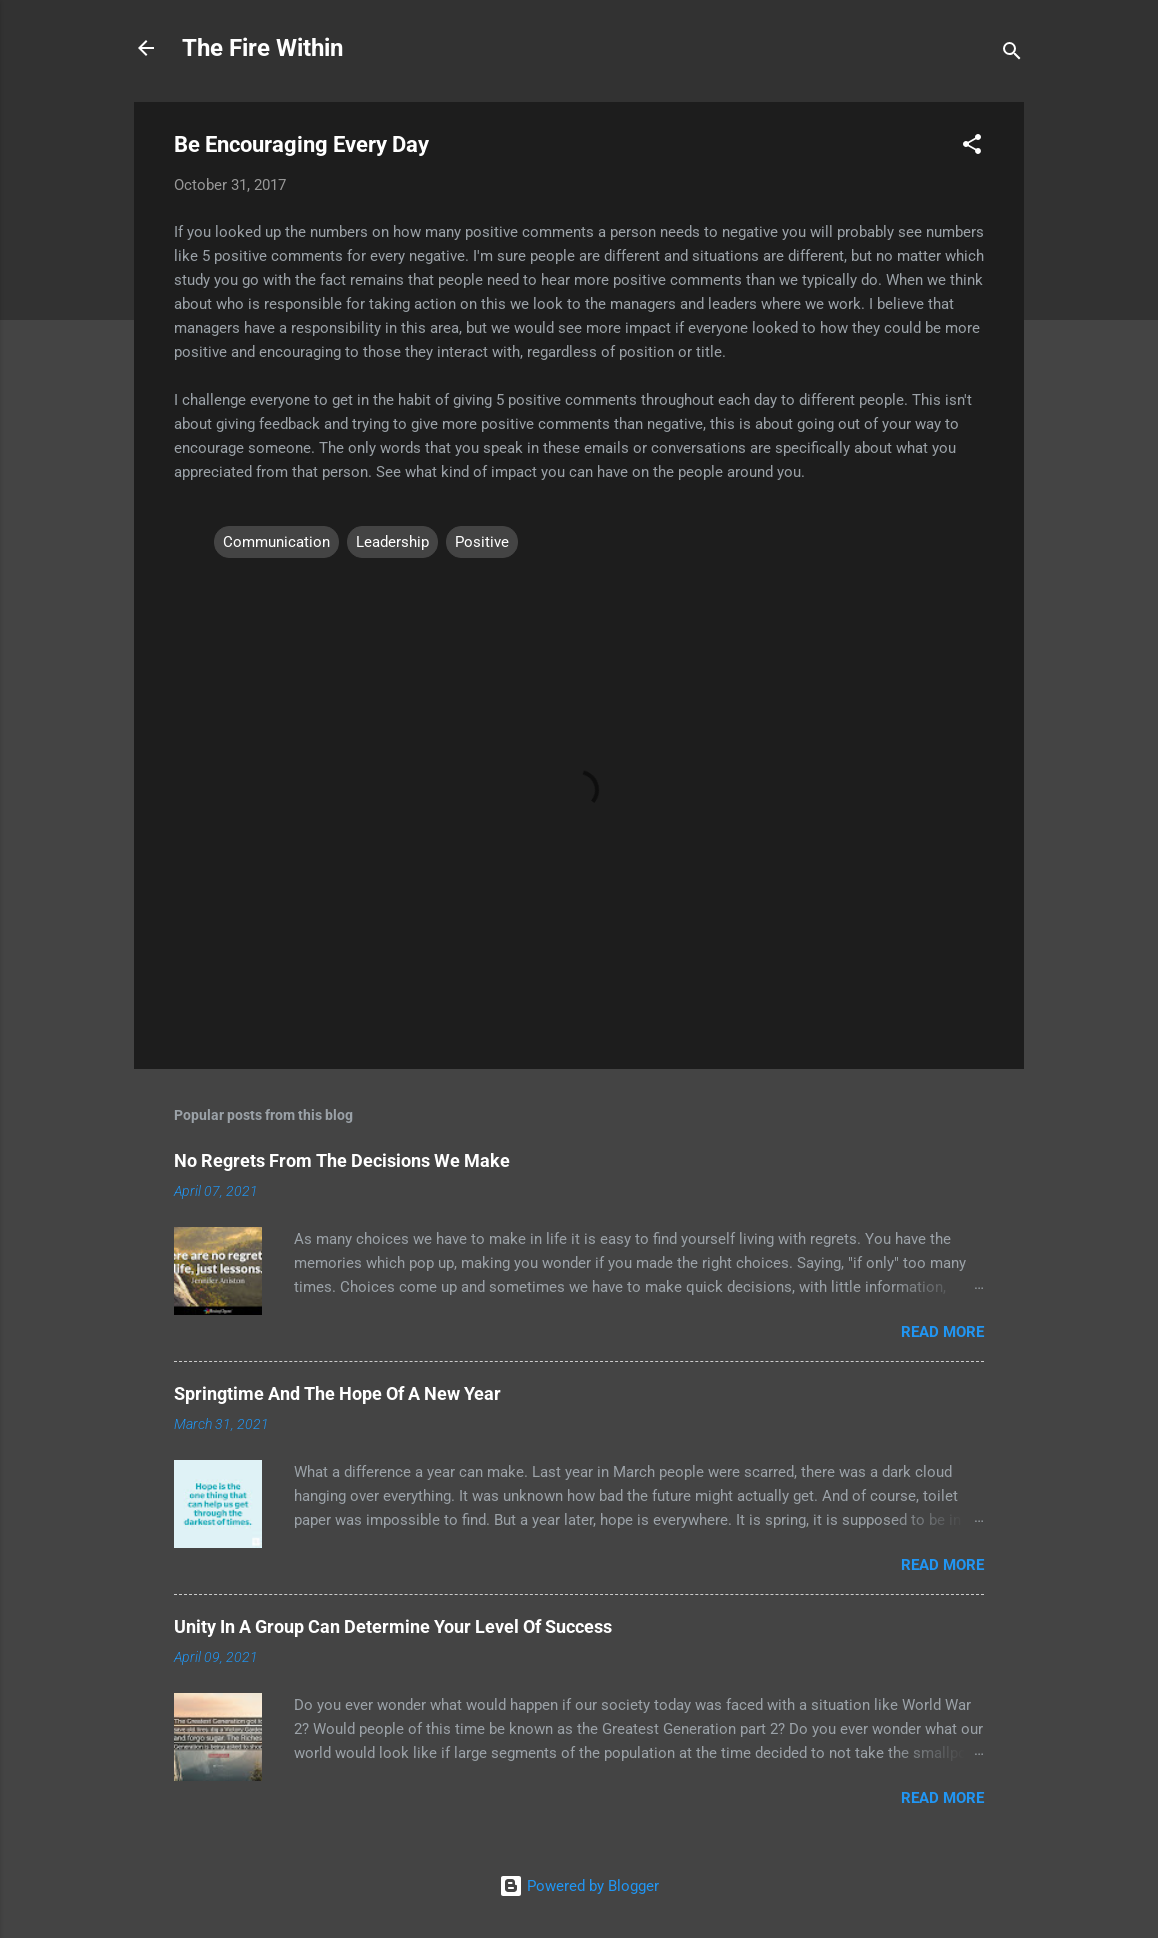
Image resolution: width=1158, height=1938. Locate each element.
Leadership (392, 542)
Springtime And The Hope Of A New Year (337, 1393)
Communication (276, 542)
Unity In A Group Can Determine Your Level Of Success (393, 1626)
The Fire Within (262, 48)
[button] (972, 147)
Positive (482, 542)
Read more (942, 1332)
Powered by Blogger (579, 1886)
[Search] (1012, 54)
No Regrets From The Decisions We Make (342, 1160)
